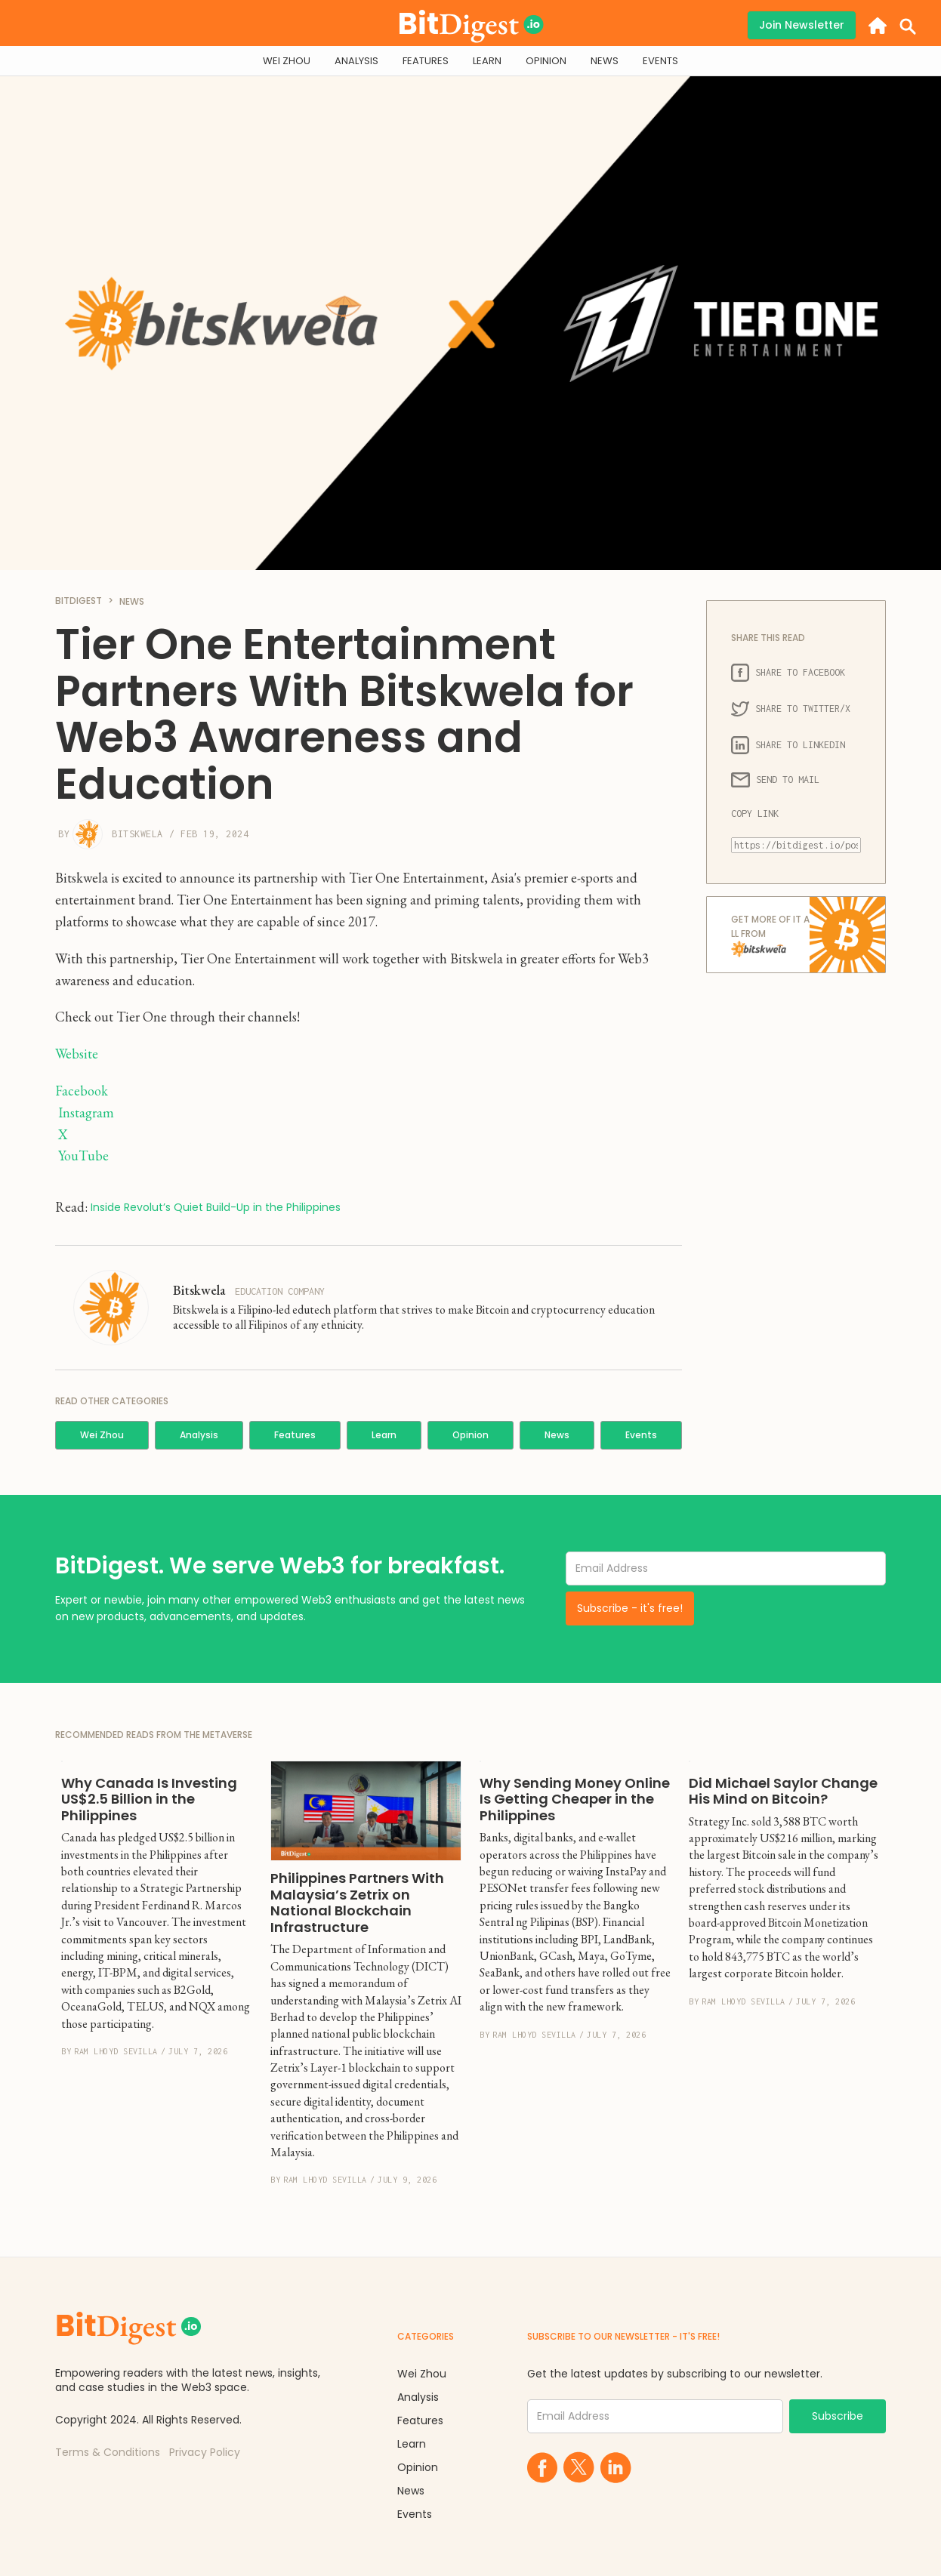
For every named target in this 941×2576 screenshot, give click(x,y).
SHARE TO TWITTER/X (790, 709)
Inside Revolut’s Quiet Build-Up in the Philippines (216, 1207)
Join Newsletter (801, 24)
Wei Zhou (102, 1434)
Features (295, 1434)
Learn (384, 1434)
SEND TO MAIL (775, 779)
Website (76, 1053)
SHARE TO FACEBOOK (788, 673)
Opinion (470, 1434)
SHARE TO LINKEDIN (788, 745)
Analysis (199, 1434)
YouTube (83, 1155)
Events (641, 1434)
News (557, 1434)
